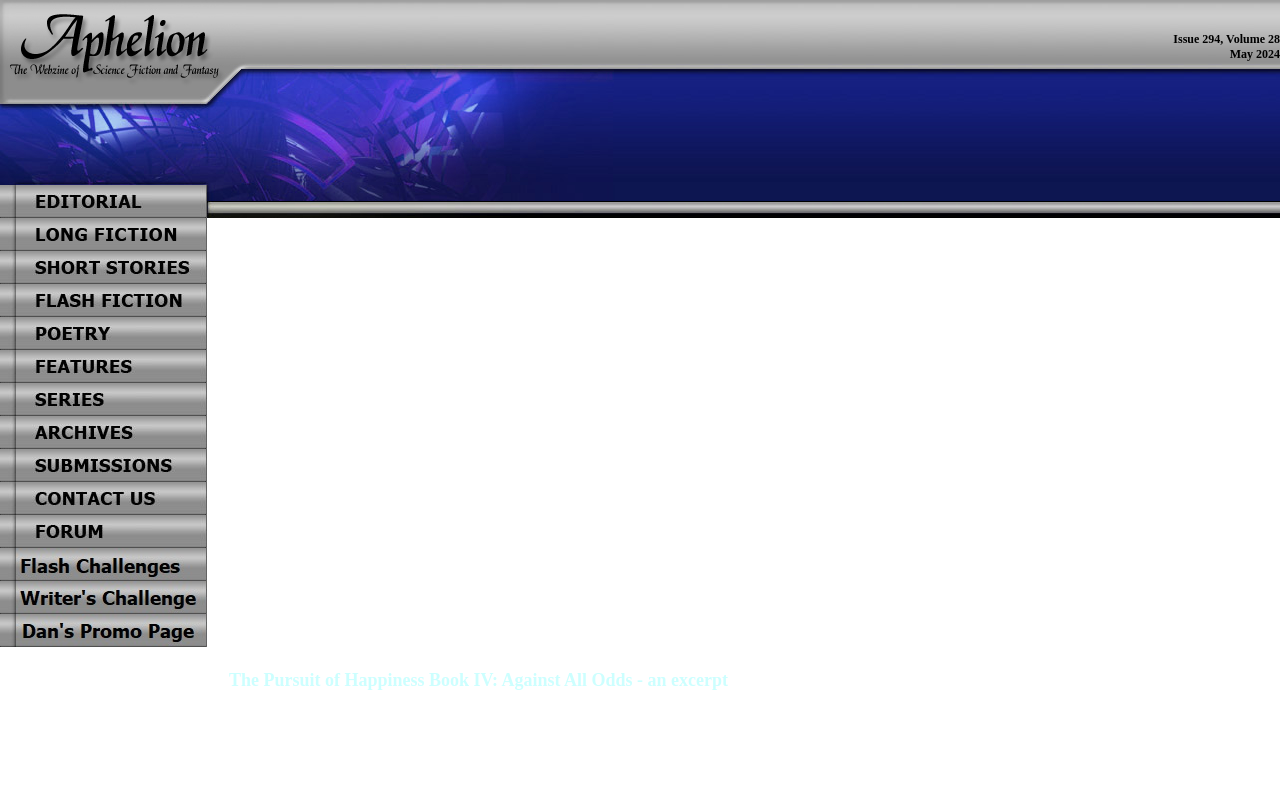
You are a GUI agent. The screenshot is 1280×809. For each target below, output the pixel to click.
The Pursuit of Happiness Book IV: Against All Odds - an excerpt (478, 680)
